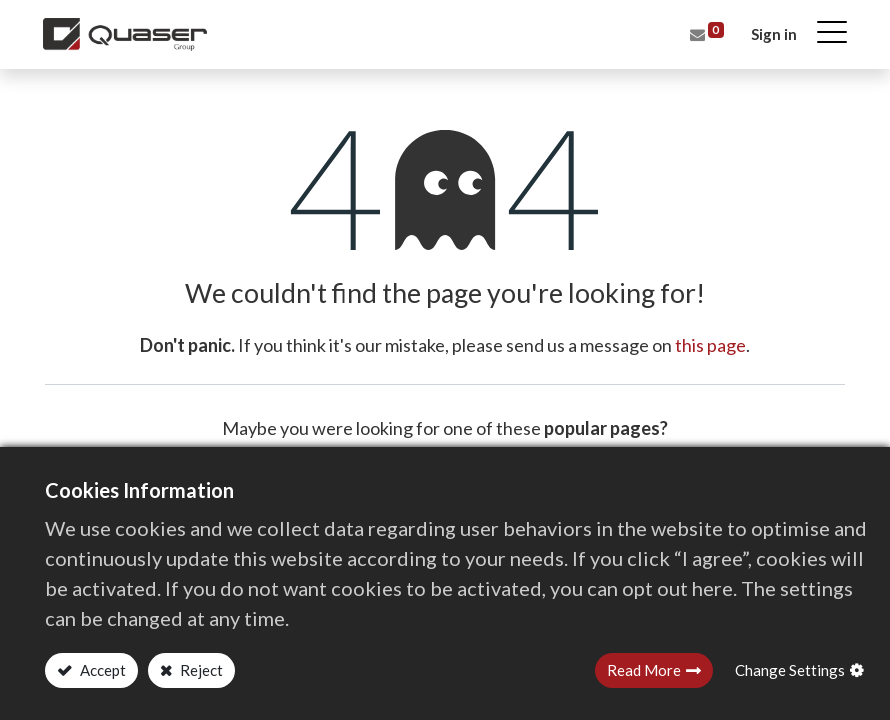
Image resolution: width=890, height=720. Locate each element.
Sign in (772, 34)
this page (710, 345)
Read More (644, 670)
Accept (101, 670)
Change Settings (790, 670)
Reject (200, 670)
